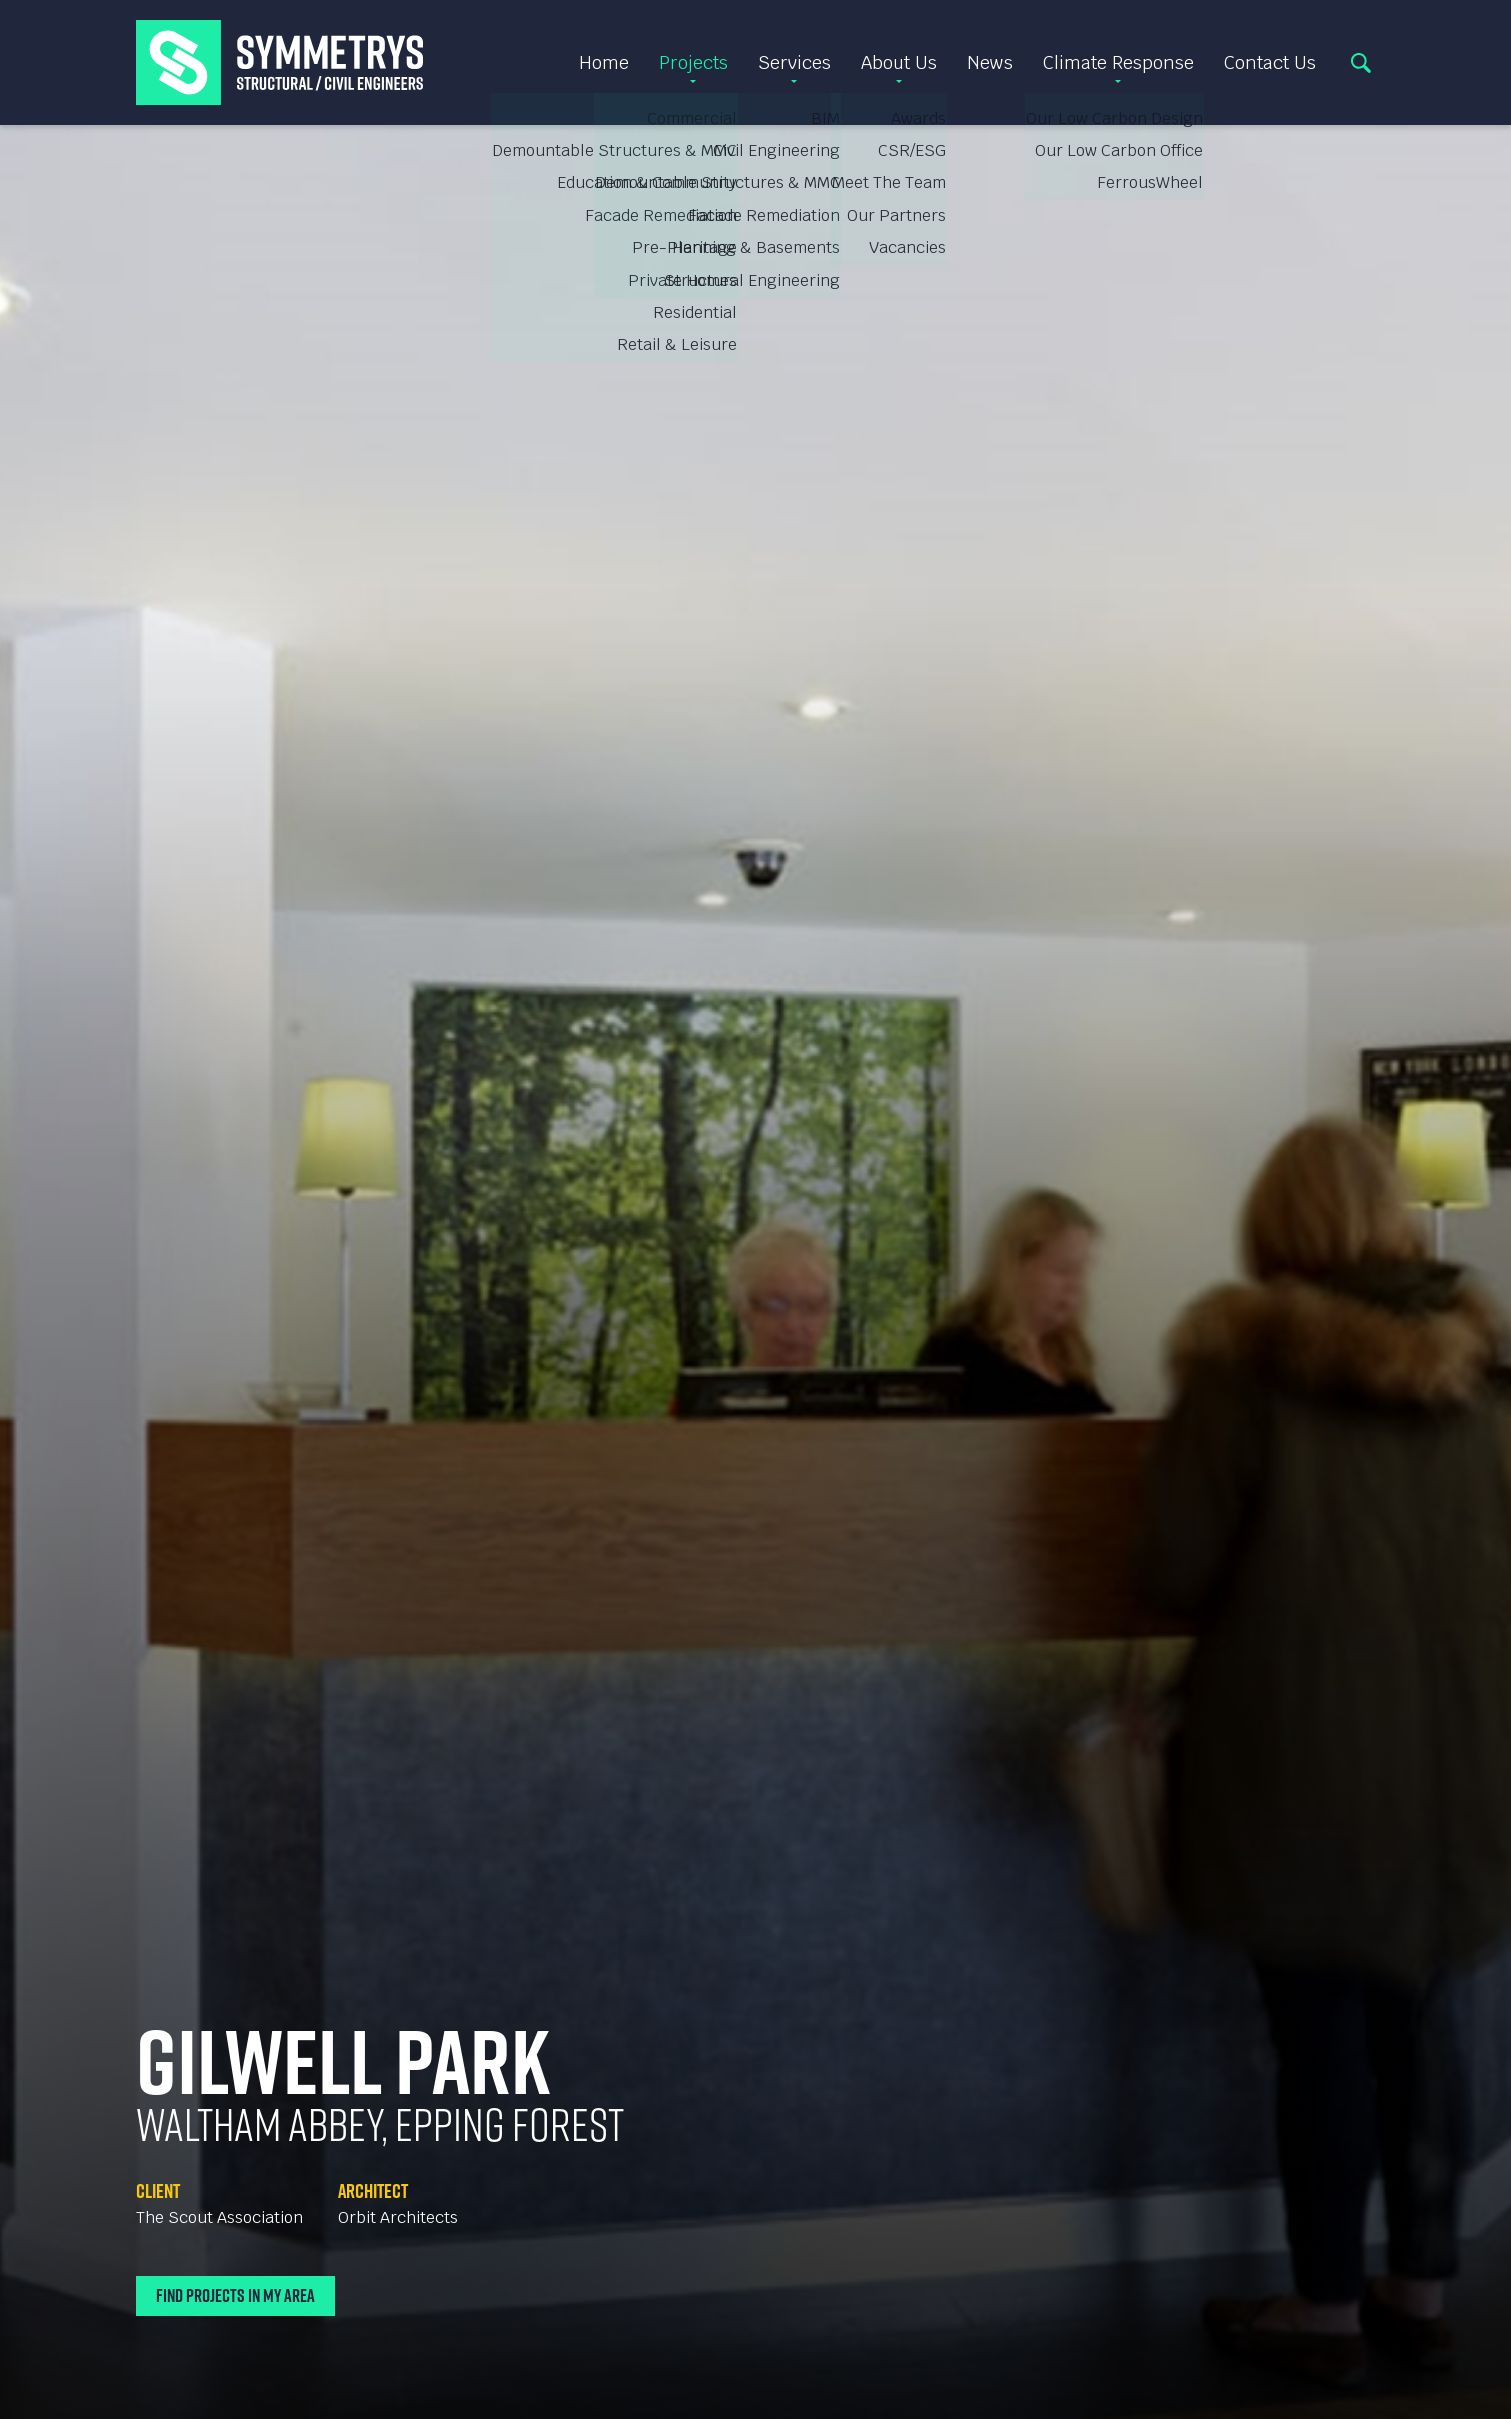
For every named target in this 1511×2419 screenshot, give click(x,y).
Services (794, 62)
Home (604, 62)
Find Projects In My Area (235, 2295)
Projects (693, 62)
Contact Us (1270, 62)
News (990, 62)
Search (1361, 63)
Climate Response (1118, 62)
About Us (899, 62)
